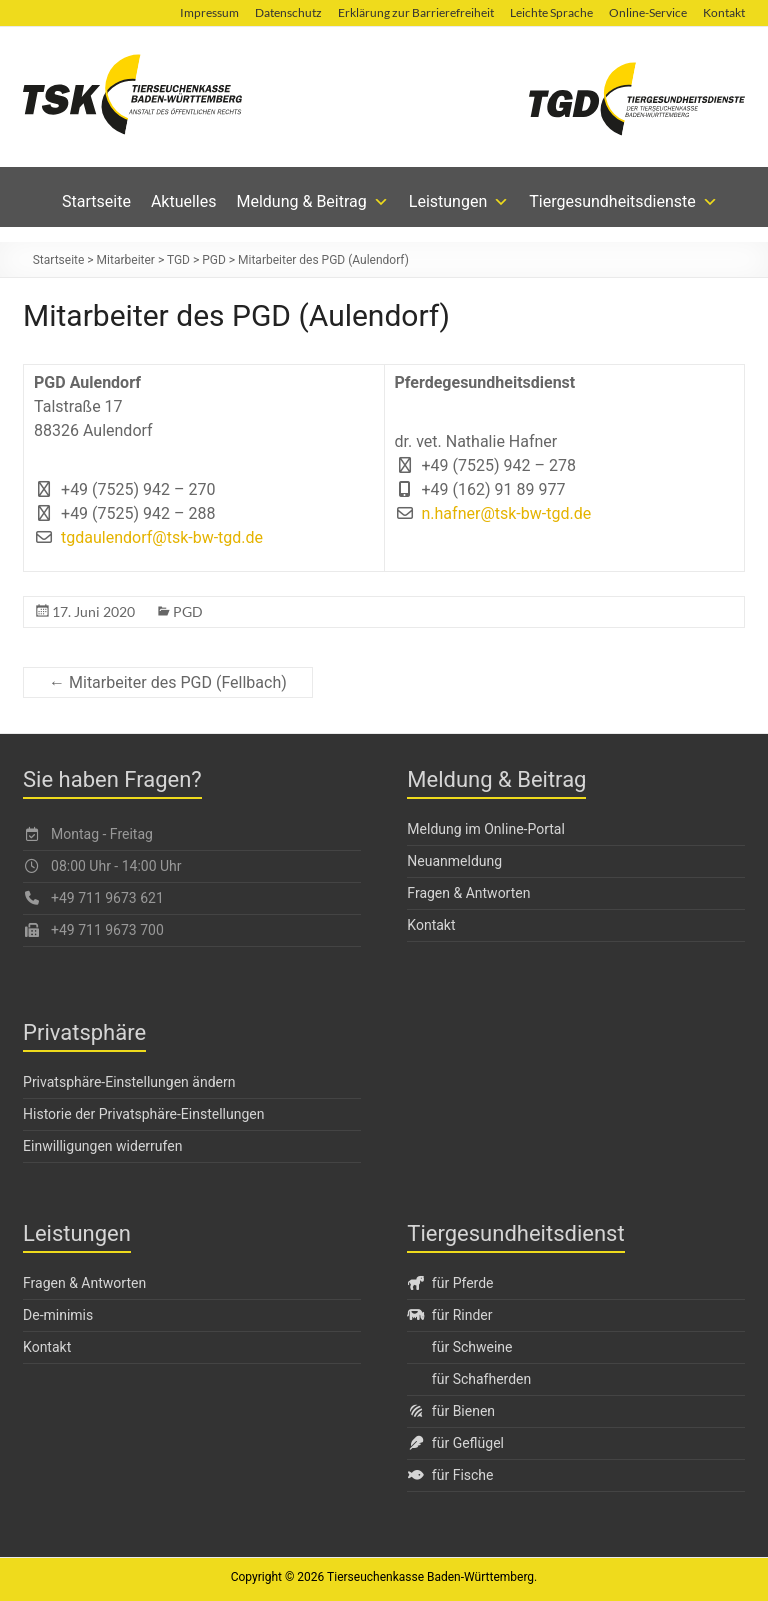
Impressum (209, 12)
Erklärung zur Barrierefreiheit (416, 12)
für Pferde (450, 1283)
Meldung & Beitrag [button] (313, 202)
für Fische (450, 1475)
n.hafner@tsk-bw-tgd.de (507, 513)
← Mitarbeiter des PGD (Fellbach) (168, 682)
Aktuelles (184, 201)
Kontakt (724, 12)
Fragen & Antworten (468, 893)
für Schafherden (481, 1379)
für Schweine (472, 1347)
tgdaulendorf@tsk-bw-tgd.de (162, 537)
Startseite (96, 201)
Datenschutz (288, 12)
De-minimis (58, 1315)
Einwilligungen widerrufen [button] (102, 1146)
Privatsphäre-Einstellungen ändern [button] (129, 1082)
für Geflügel (455, 1443)
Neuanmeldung (454, 861)
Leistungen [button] (459, 202)
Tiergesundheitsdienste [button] (623, 202)
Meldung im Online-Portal (486, 829)
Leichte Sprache (551, 12)
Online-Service (648, 12)
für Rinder (449, 1315)
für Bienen (451, 1411)
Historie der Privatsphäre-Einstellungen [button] (143, 1114)
